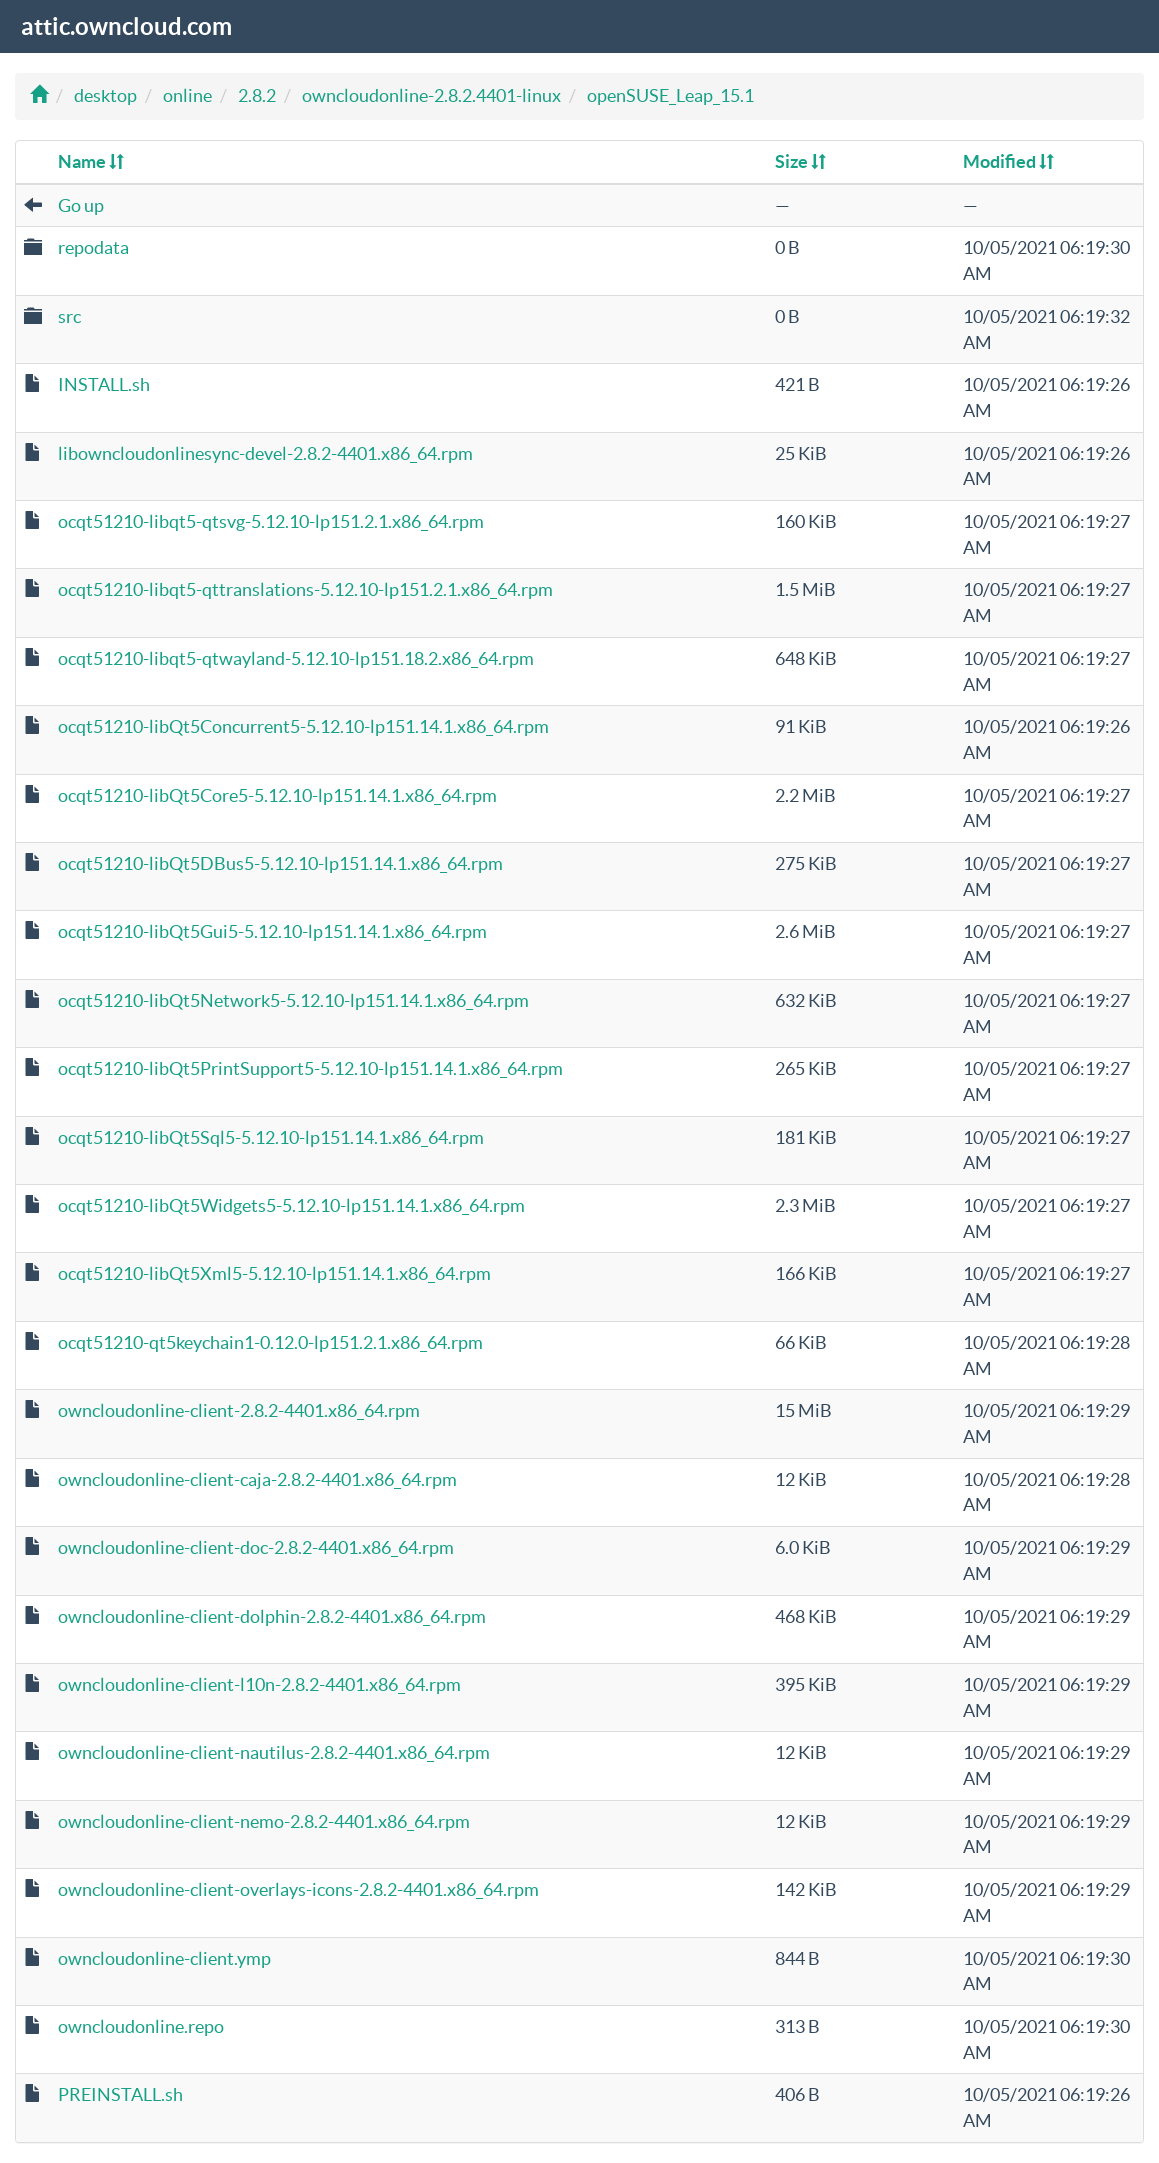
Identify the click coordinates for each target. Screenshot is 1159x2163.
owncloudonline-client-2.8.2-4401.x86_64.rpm (239, 1410)
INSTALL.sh (104, 384)
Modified (1008, 161)
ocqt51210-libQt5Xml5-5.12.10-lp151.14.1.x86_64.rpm (274, 1273)
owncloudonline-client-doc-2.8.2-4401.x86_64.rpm (256, 1547)
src (69, 316)
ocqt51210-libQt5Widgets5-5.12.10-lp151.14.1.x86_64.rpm (291, 1205)
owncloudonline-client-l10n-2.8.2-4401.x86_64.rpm (259, 1684)
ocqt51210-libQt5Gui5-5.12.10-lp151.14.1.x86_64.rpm (272, 931)
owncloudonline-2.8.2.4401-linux (431, 95)
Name (91, 161)
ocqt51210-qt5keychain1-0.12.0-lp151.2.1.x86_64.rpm (270, 1342)
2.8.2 (257, 95)
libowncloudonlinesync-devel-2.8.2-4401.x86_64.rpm (265, 453)
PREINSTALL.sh (120, 2094)
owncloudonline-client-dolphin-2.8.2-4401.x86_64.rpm (272, 1616)
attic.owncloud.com (126, 26)
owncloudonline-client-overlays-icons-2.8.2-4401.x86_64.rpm (298, 1889)
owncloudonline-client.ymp (164, 1958)
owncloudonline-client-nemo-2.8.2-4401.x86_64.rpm (264, 1821)
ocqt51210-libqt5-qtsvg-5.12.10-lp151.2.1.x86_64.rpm (271, 521)
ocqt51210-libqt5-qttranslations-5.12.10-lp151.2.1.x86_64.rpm (305, 589)
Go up (81, 205)
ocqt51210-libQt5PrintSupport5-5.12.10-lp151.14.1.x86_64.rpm (310, 1068)
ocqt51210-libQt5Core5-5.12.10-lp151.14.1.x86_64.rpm (277, 795)
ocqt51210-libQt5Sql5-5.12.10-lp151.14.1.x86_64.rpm (271, 1137)
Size (800, 161)
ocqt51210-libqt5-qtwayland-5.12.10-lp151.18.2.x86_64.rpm (296, 658)
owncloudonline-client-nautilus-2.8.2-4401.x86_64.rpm (274, 1752)
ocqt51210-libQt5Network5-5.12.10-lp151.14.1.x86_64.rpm (293, 1000)
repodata (93, 247)
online (187, 95)
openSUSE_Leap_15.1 (670, 95)
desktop (105, 95)
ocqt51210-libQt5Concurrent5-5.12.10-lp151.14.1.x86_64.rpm (303, 726)
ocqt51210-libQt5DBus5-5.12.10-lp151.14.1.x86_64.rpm (280, 863)
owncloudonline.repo (141, 2026)
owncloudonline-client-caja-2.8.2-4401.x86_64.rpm (257, 1479)
